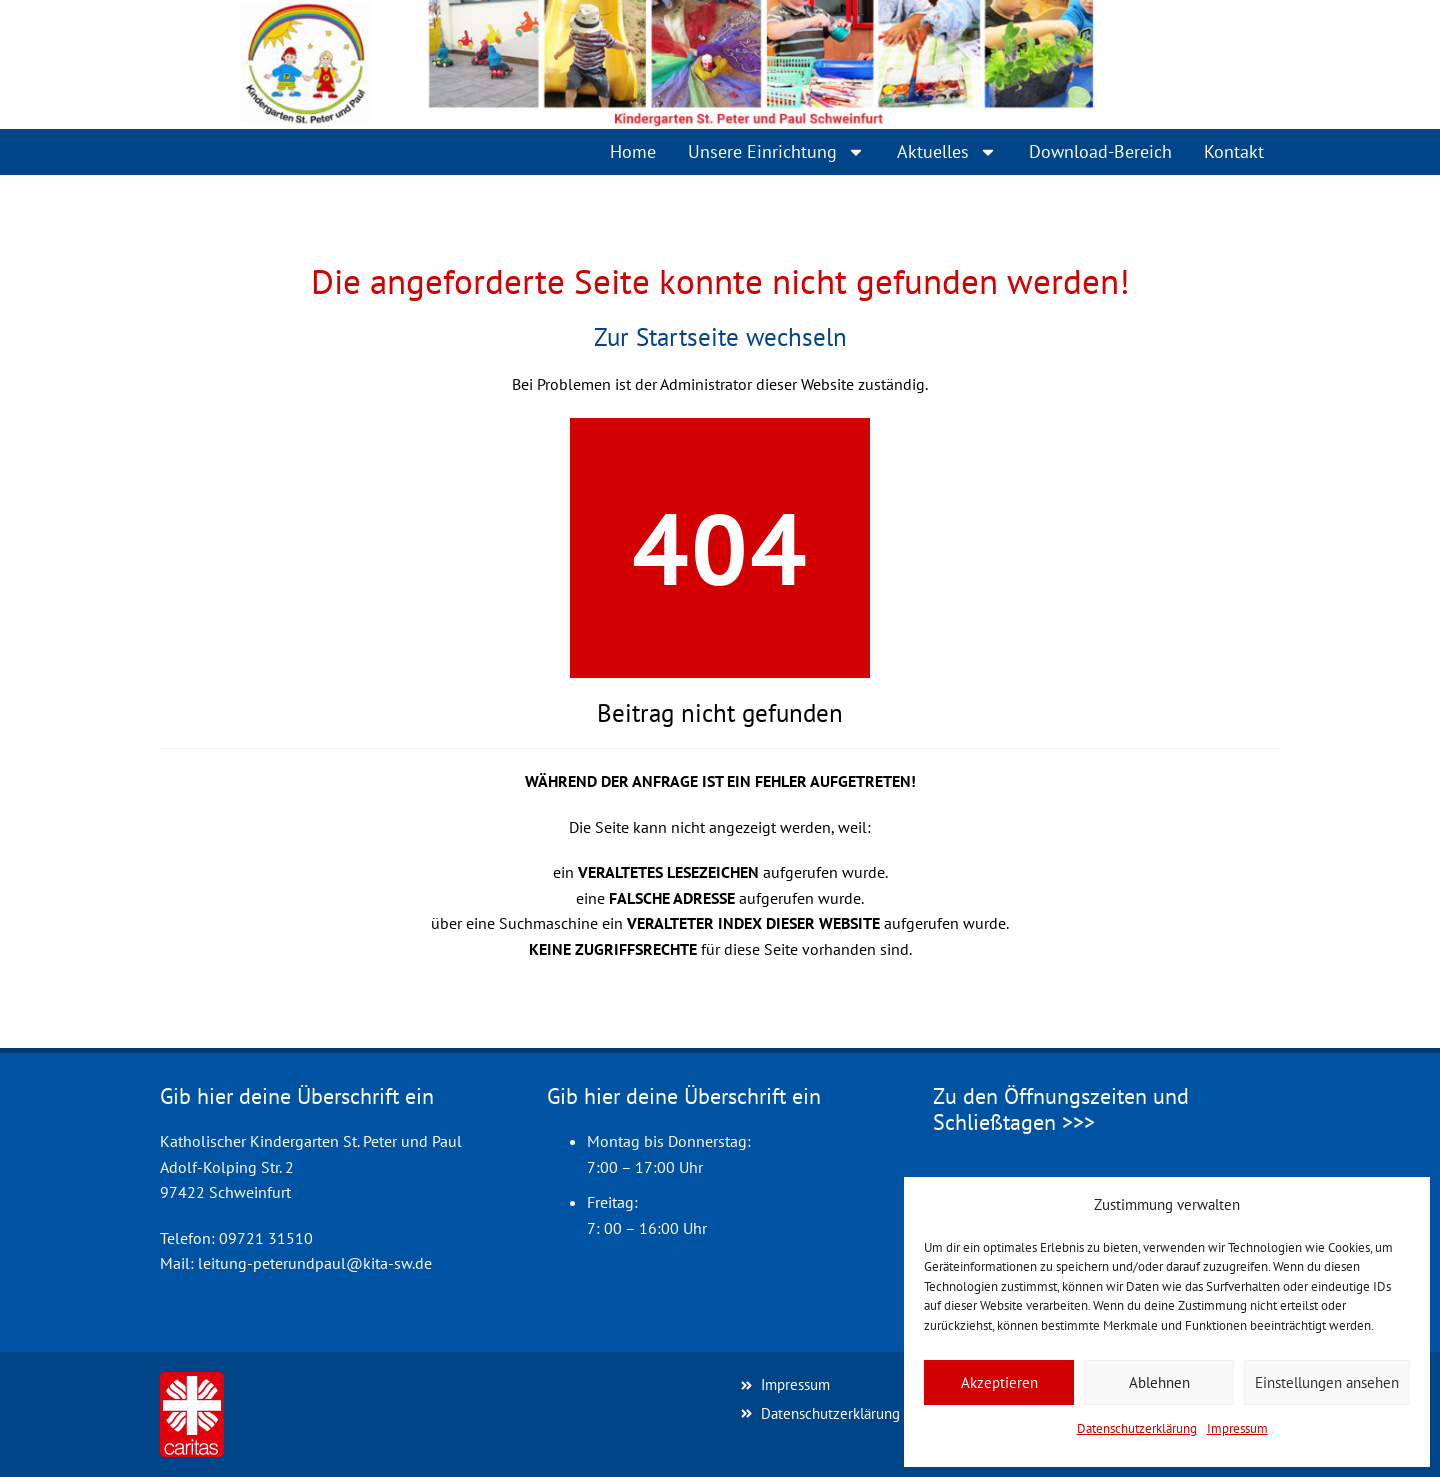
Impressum (1237, 1428)
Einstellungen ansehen (1327, 1382)
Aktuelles (947, 152)
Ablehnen (1159, 1382)
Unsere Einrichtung (776, 152)
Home (633, 151)
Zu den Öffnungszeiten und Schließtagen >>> (1061, 1109)
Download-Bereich (1100, 151)
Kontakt (1234, 151)
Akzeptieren (999, 1382)
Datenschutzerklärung (1137, 1428)
